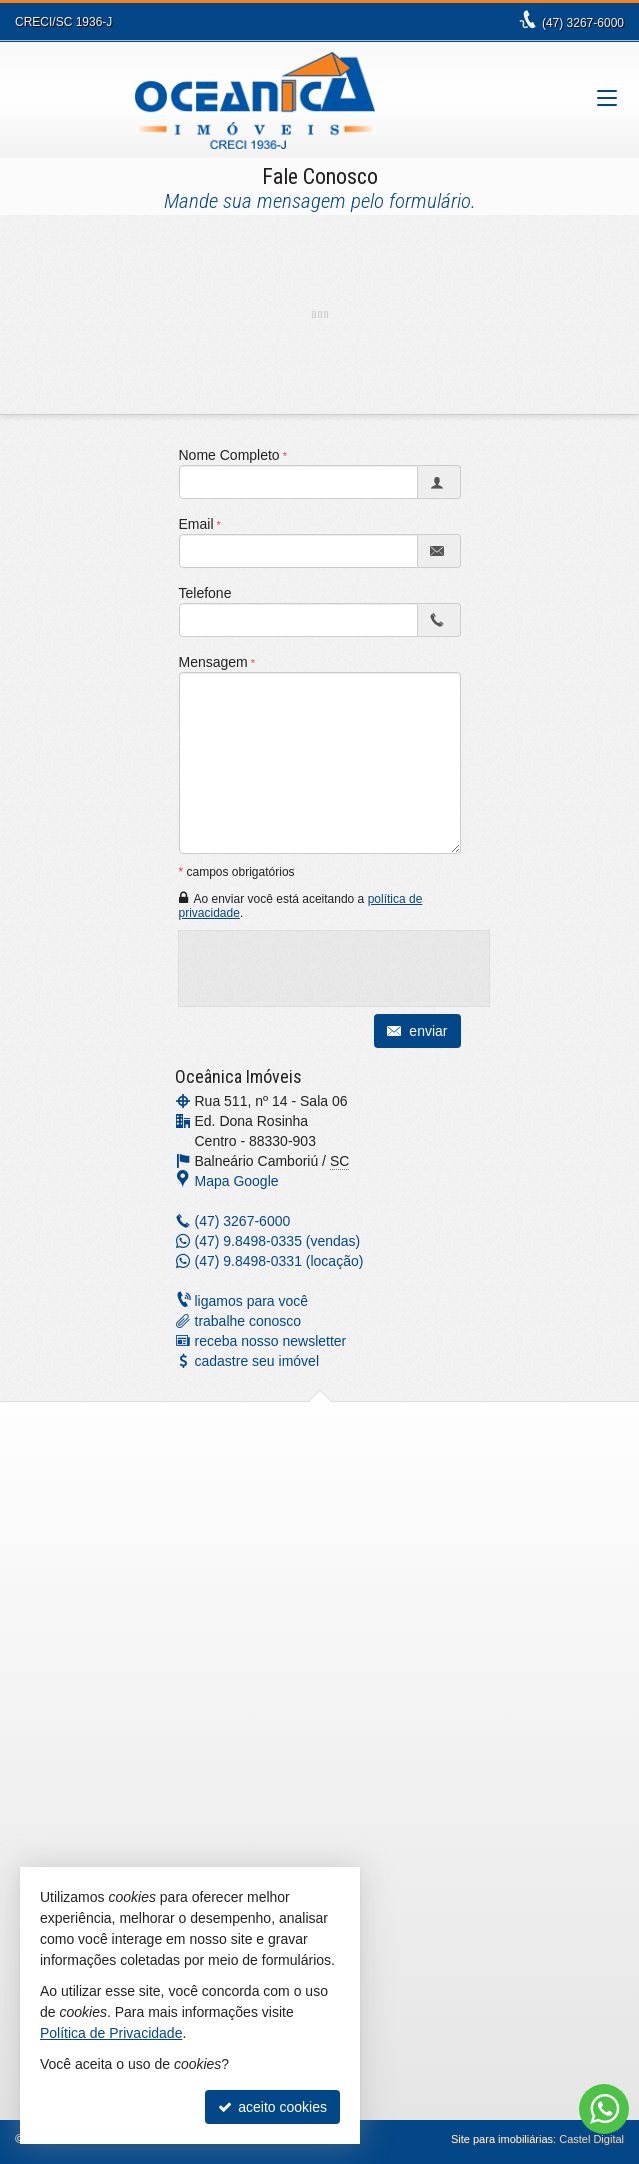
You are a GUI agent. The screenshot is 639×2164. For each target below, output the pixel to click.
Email (196, 524)
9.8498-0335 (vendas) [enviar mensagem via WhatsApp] (278, 1241)
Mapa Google (237, 1181)
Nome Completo (229, 455)
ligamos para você (252, 1301)
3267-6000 (583, 23)
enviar (417, 1031)
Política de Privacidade (111, 2033)
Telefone (205, 593)
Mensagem (213, 662)
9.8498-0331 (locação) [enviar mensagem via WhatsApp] (279, 1261)
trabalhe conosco (248, 1321)
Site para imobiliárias (502, 2139)
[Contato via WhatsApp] (604, 2109)
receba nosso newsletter (271, 1341)
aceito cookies (272, 2107)
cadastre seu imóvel (257, 1361)
